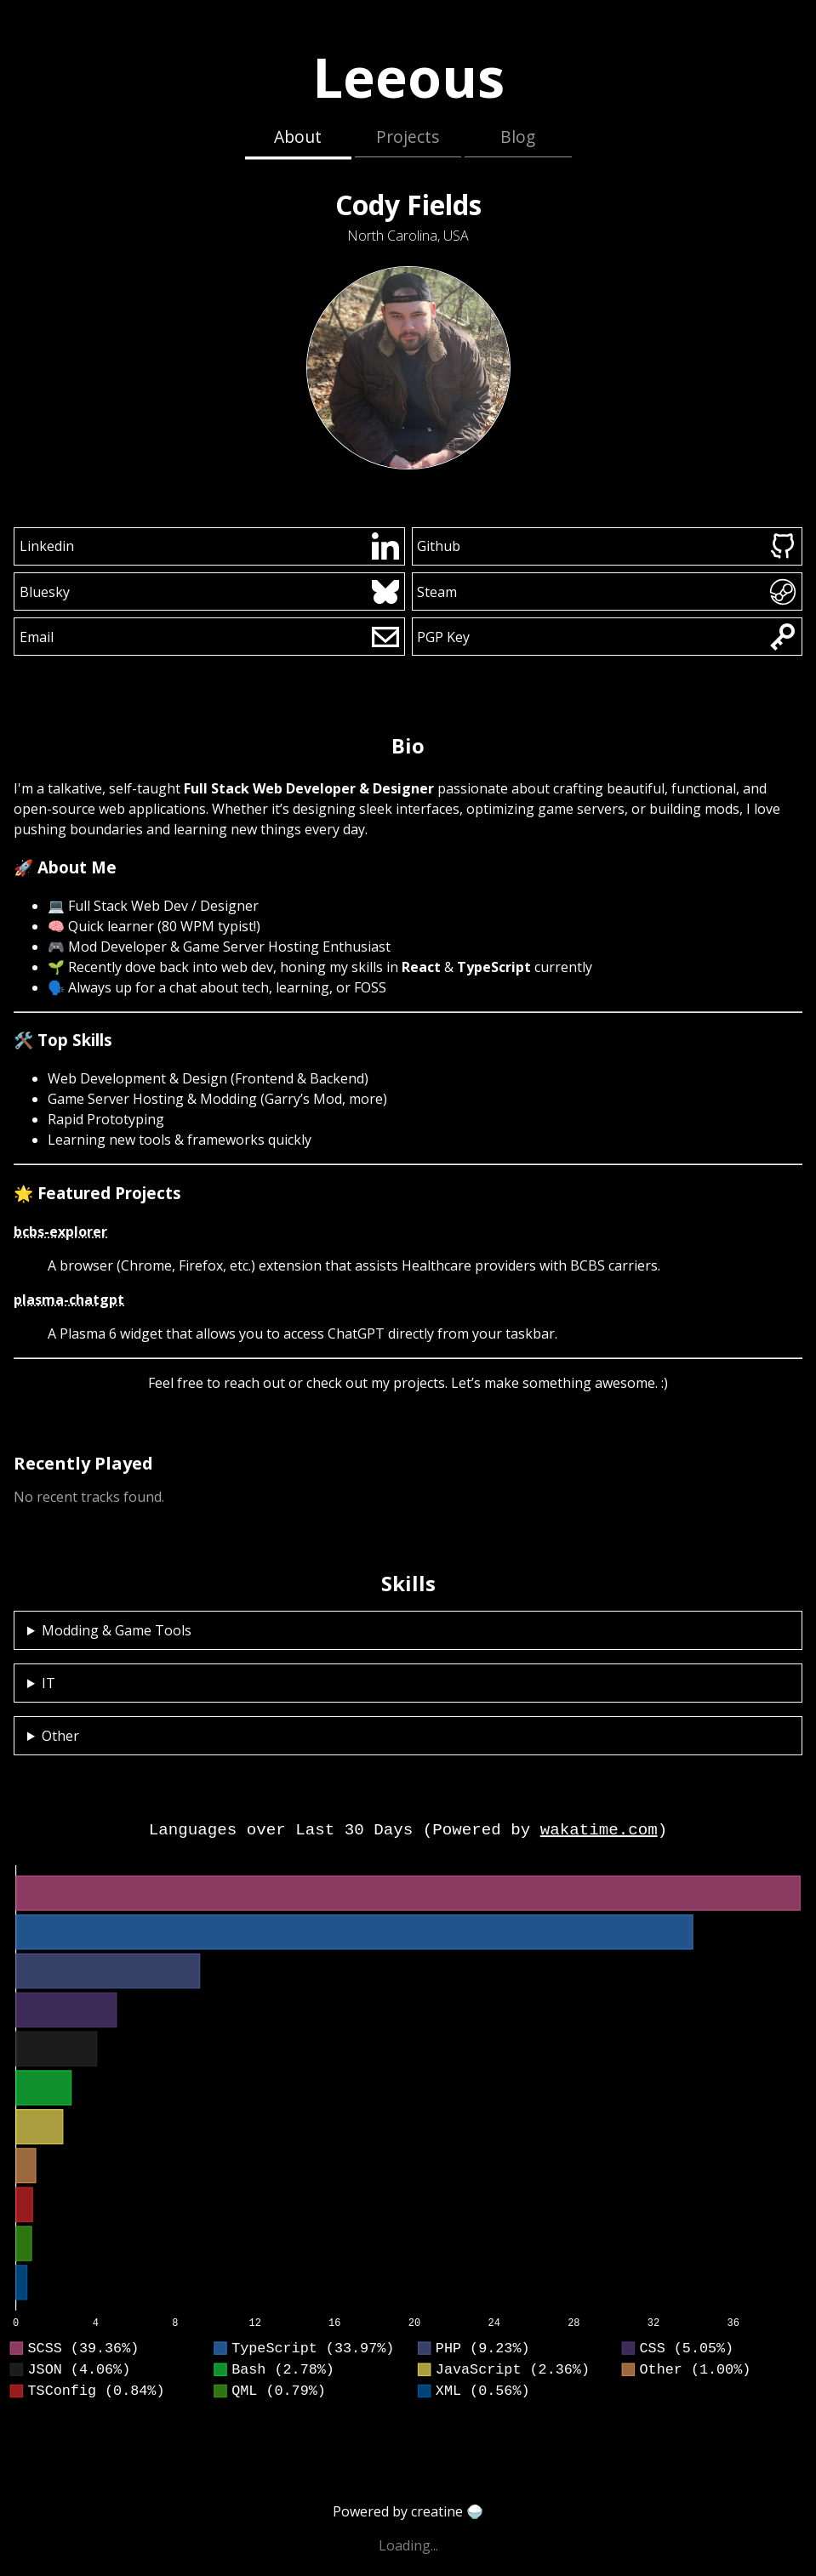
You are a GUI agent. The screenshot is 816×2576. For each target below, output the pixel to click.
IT (48, 1683)
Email (209, 637)
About (298, 136)
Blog (517, 136)
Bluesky (209, 592)
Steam (606, 592)
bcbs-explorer (60, 1231)
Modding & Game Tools (116, 1630)
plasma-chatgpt (69, 1299)
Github (606, 546)
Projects (407, 136)
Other (60, 1735)
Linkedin (209, 546)
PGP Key (606, 637)
